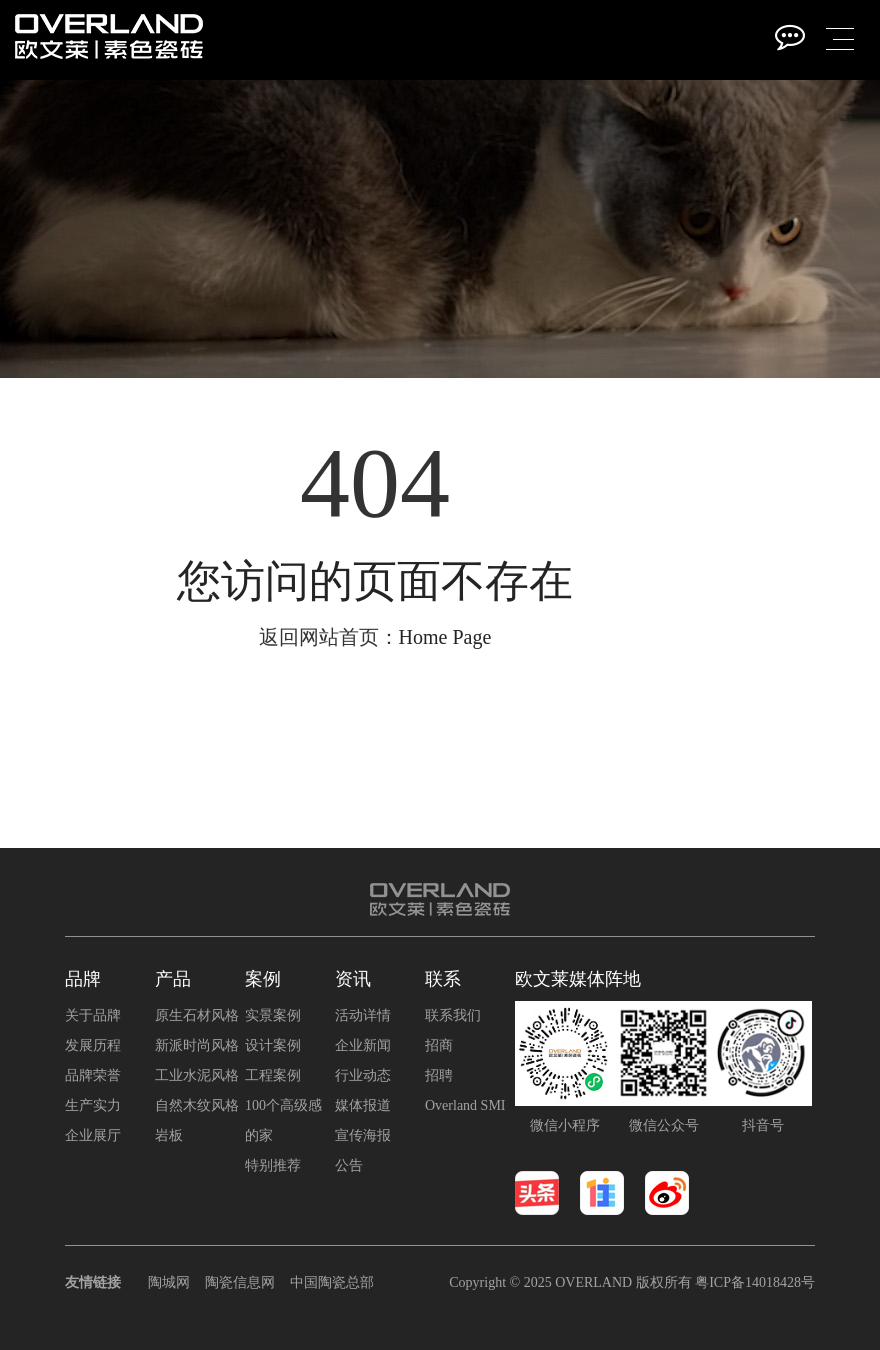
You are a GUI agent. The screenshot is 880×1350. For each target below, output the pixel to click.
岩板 (169, 1135)
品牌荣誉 (93, 1075)
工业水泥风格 (197, 1075)
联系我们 (453, 1015)
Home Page (445, 637)
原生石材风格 (197, 1015)
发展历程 (93, 1045)
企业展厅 (93, 1135)
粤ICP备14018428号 (755, 1282)
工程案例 (273, 1075)
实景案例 (273, 1015)
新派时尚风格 (197, 1045)
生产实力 (93, 1105)
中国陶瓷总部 (332, 1282)
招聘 (439, 1075)
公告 (349, 1165)
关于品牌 (93, 1015)
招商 (439, 1045)
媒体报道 (363, 1105)
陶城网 (169, 1282)
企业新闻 (363, 1045)
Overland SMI (465, 1105)
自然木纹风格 (197, 1105)
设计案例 (273, 1045)
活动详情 (363, 1015)
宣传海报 (363, 1135)
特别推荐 (273, 1165)
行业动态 (363, 1075)
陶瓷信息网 (240, 1282)
